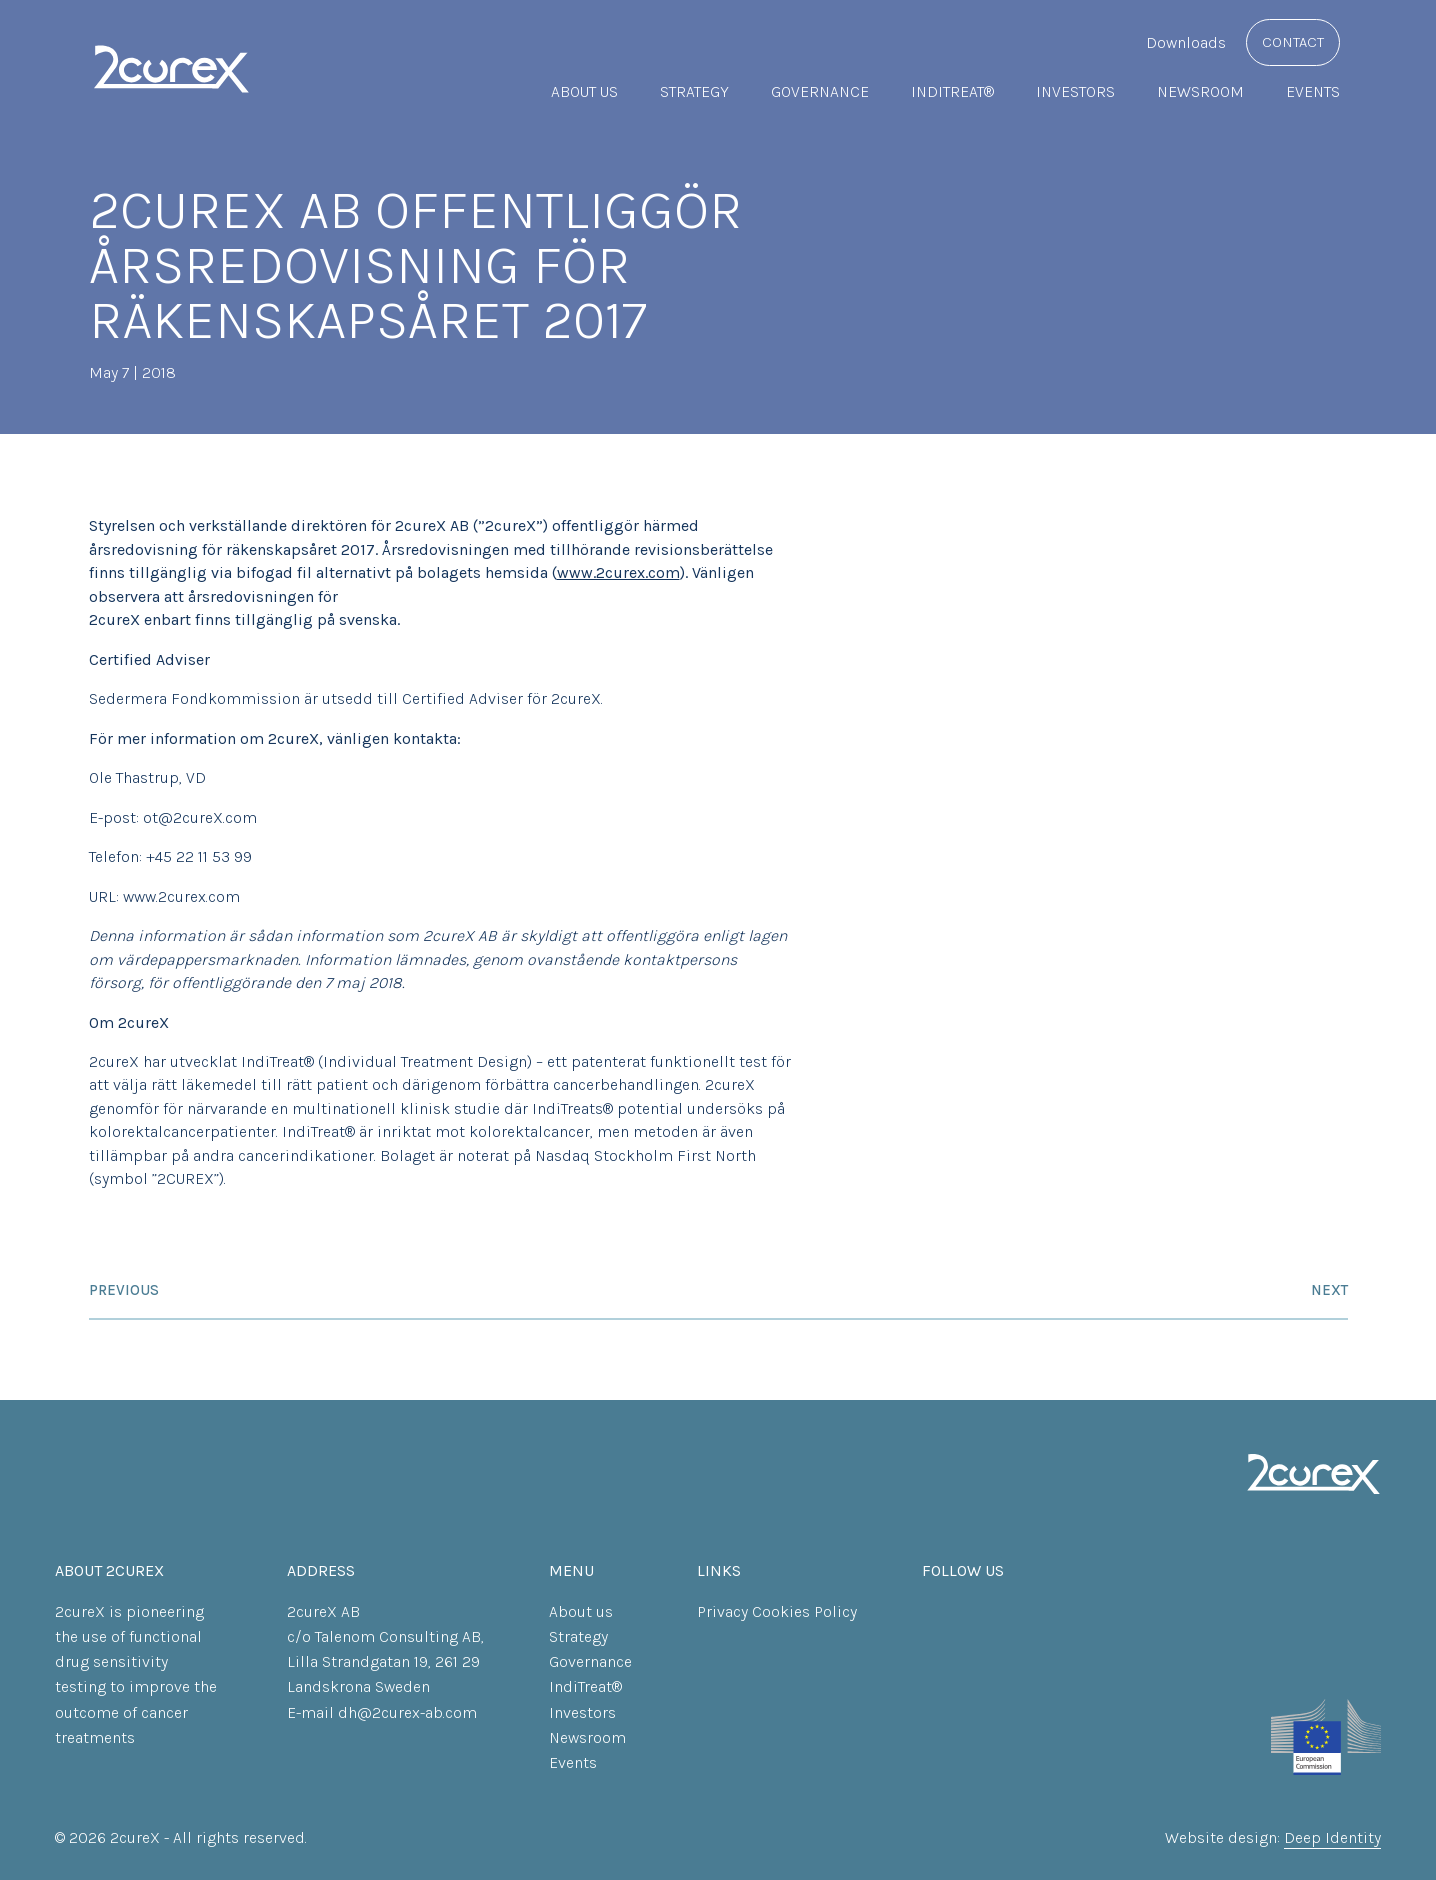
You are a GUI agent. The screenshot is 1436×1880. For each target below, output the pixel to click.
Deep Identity (1332, 1837)
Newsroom (1200, 91)
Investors (1075, 91)
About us (584, 91)
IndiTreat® (952, 91)
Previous (124, 1290)
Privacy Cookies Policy (777, 1611)
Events (1313, 91)
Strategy (694, 91)
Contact (1293, 42)
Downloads (1186, 42)
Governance (820, 91)
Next (1329, 1290)
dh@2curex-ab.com (407, 1712)
